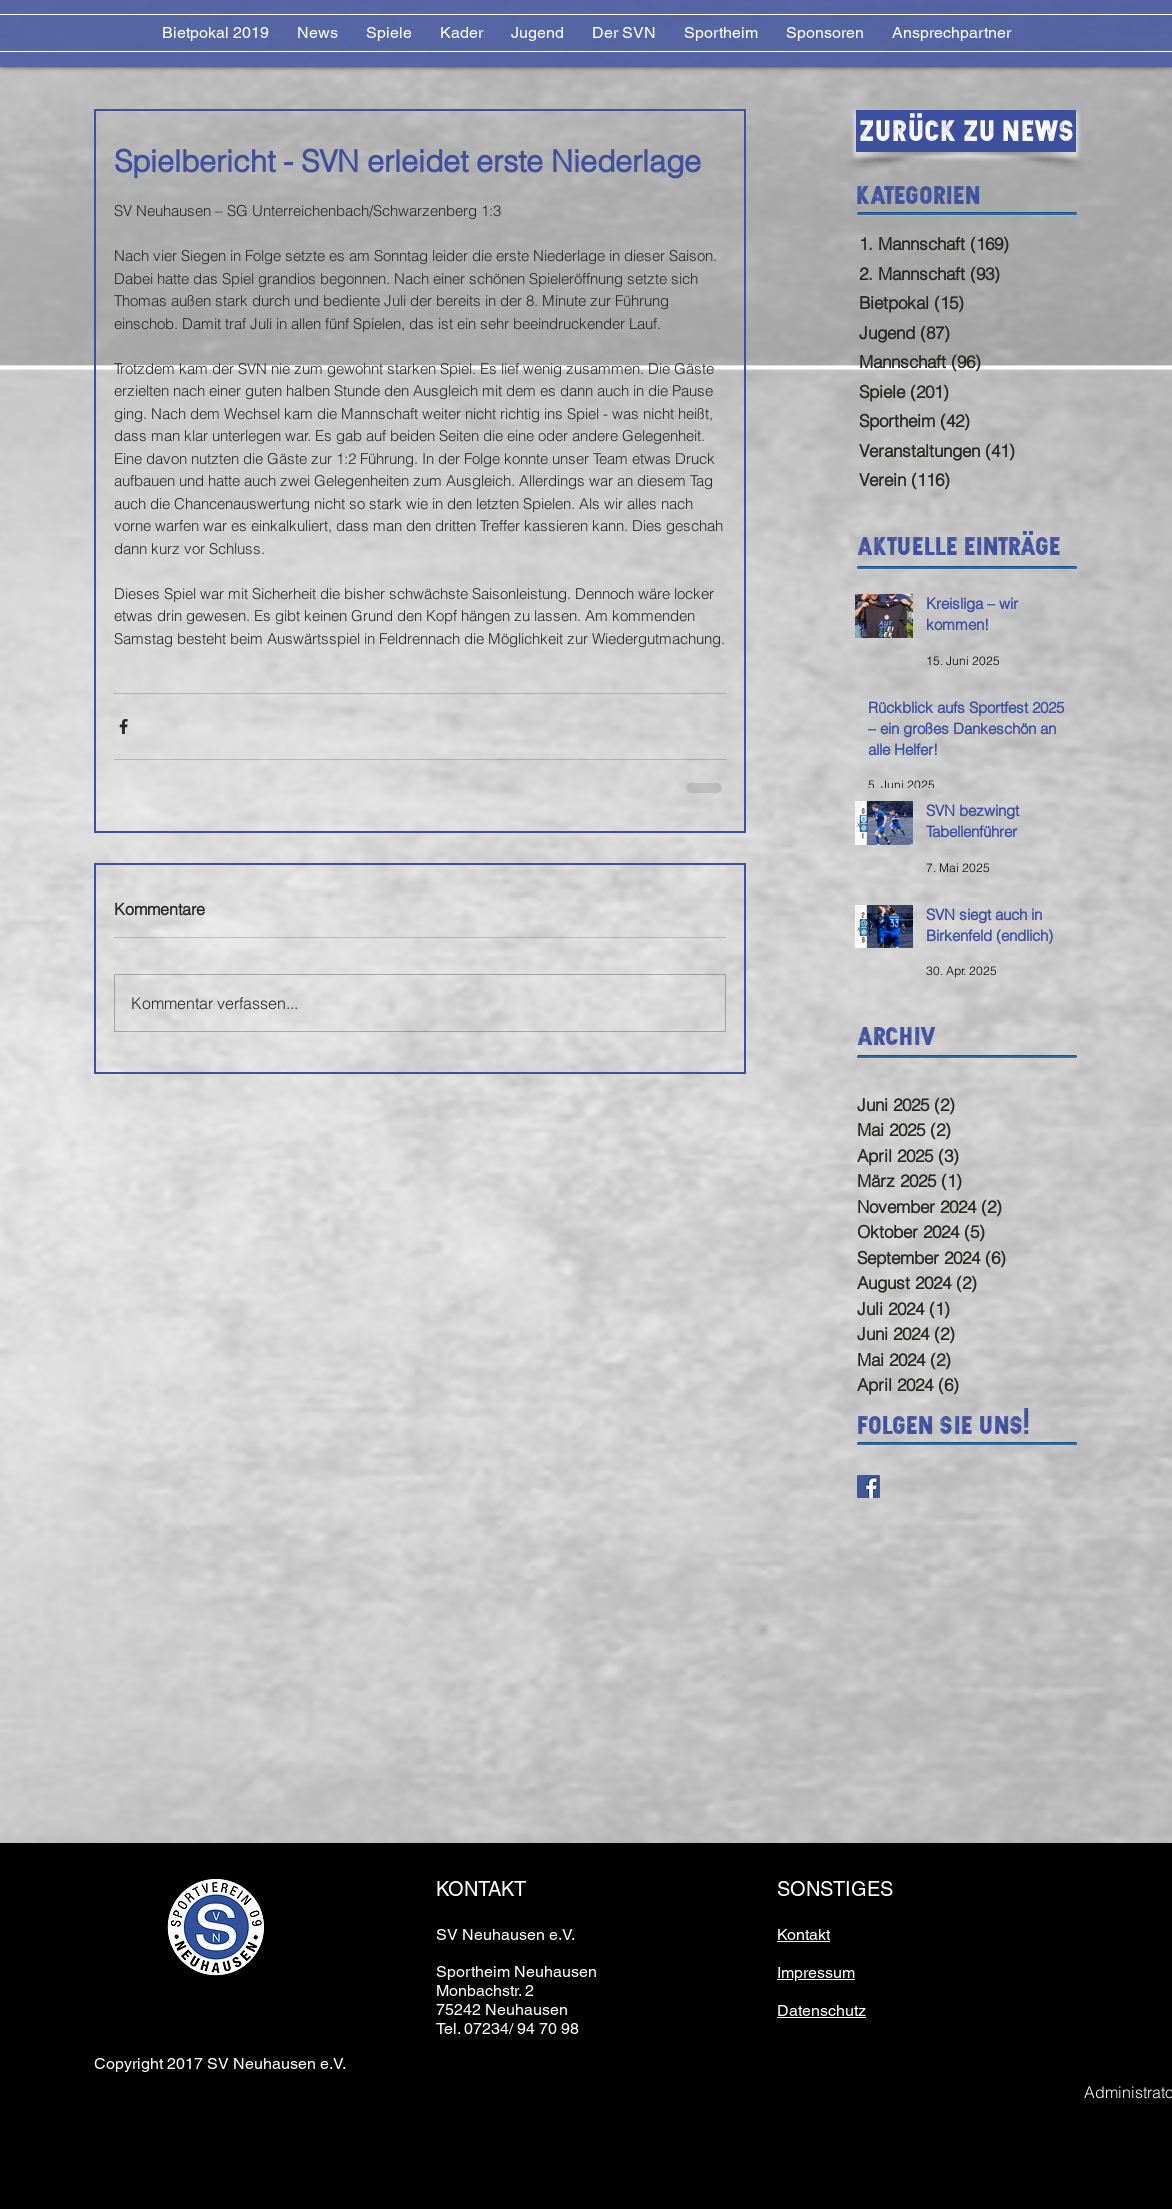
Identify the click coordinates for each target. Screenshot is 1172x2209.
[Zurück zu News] (966, 131)
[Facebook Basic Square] (868, 1486)
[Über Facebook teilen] (123, 726)
